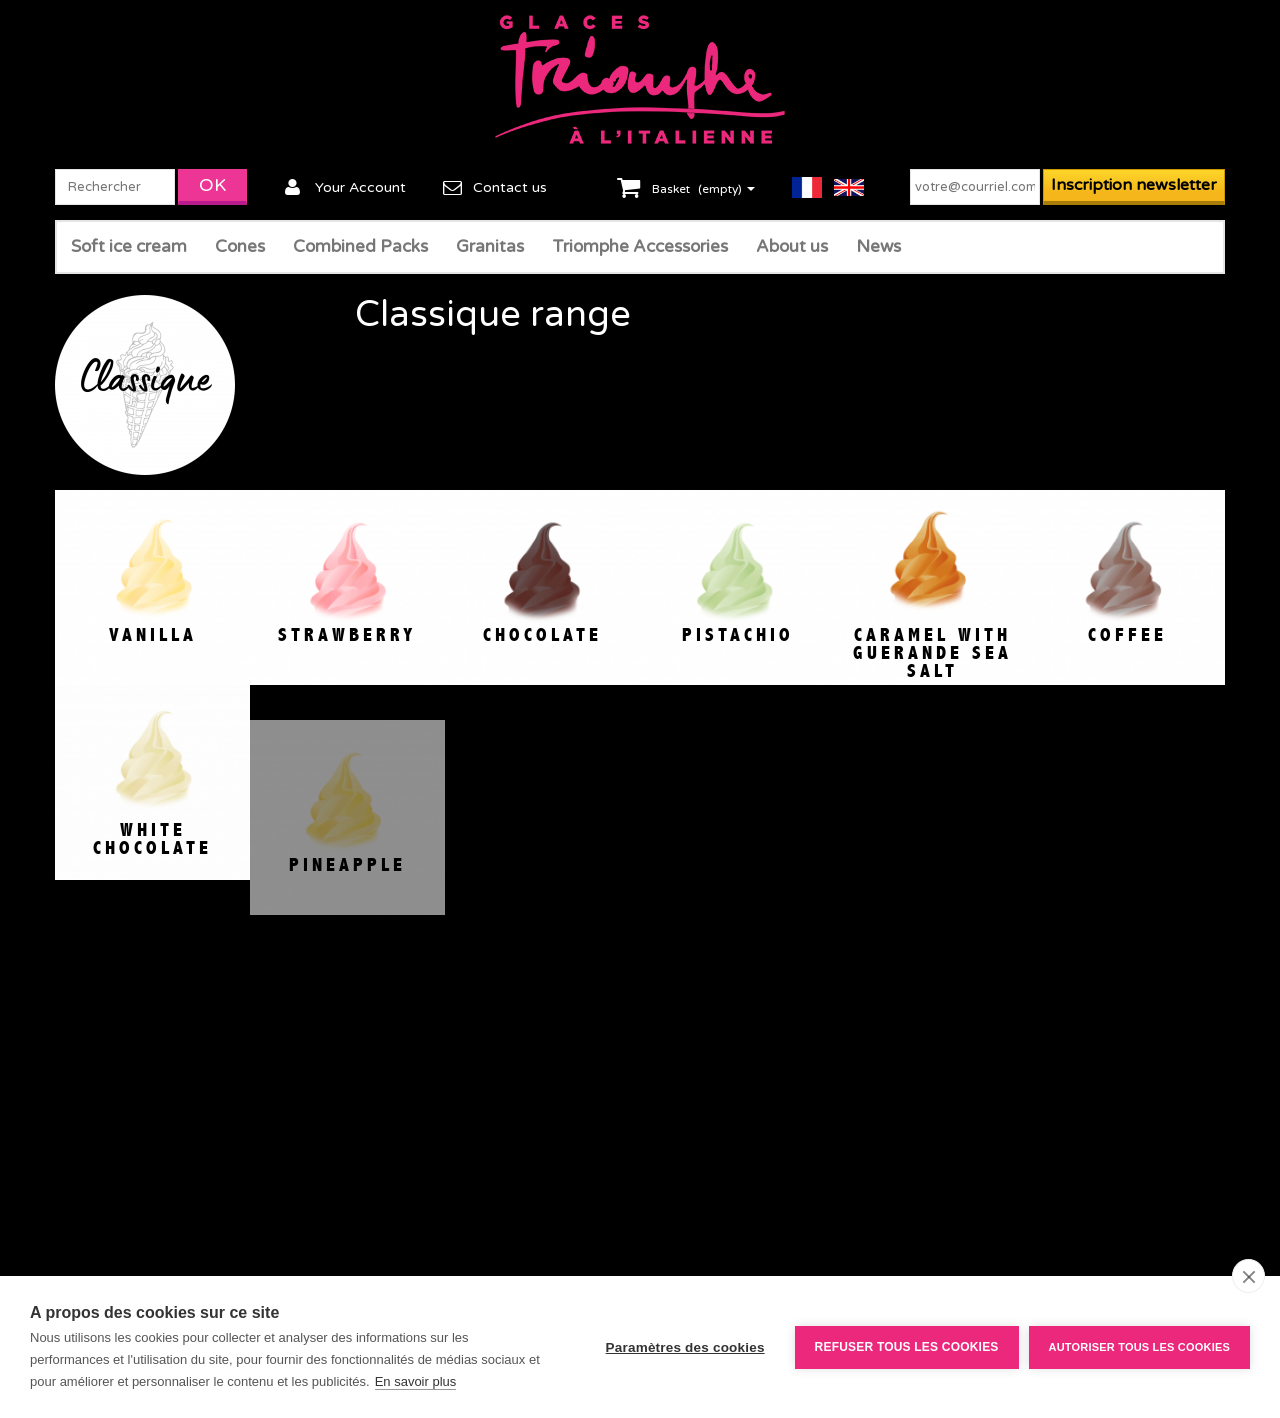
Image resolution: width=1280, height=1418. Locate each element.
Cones (240, 246)
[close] (1248, 1276)
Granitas (490, 246)
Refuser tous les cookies (907, 1347)
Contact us (510, 187)
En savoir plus (416, 1381)
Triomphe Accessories (640, 246)
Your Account (360, 187)
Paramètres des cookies (685, 1347)
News (878, 246)
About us (792, 246)
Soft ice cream (129, 246)
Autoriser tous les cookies (1139, 1347)
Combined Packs (360, 246)
